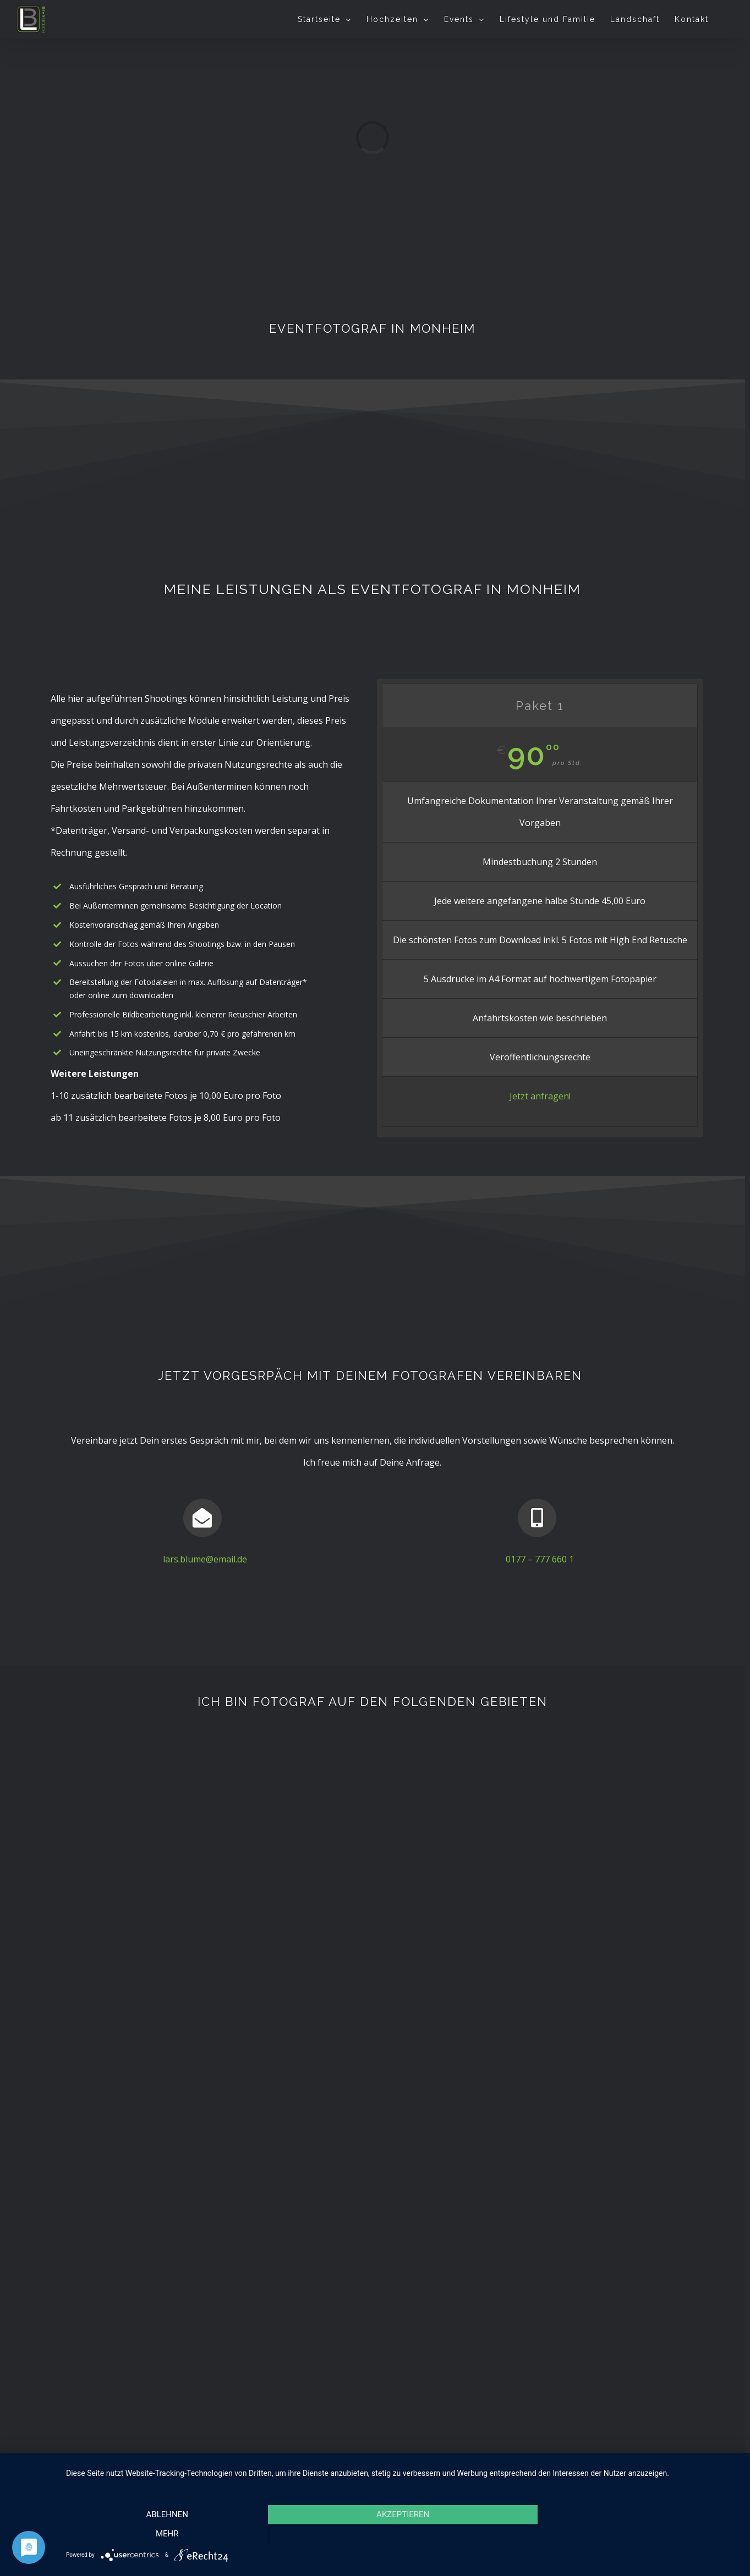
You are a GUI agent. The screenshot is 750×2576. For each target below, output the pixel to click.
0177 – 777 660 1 (540, 1559)
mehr (638, 2530)
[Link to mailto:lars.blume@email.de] (202, 1518)
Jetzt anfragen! (540, 1096)
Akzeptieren (402, 2530)
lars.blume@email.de (205, 1559)
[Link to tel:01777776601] (537, 1518)
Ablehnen (167, 2530)
